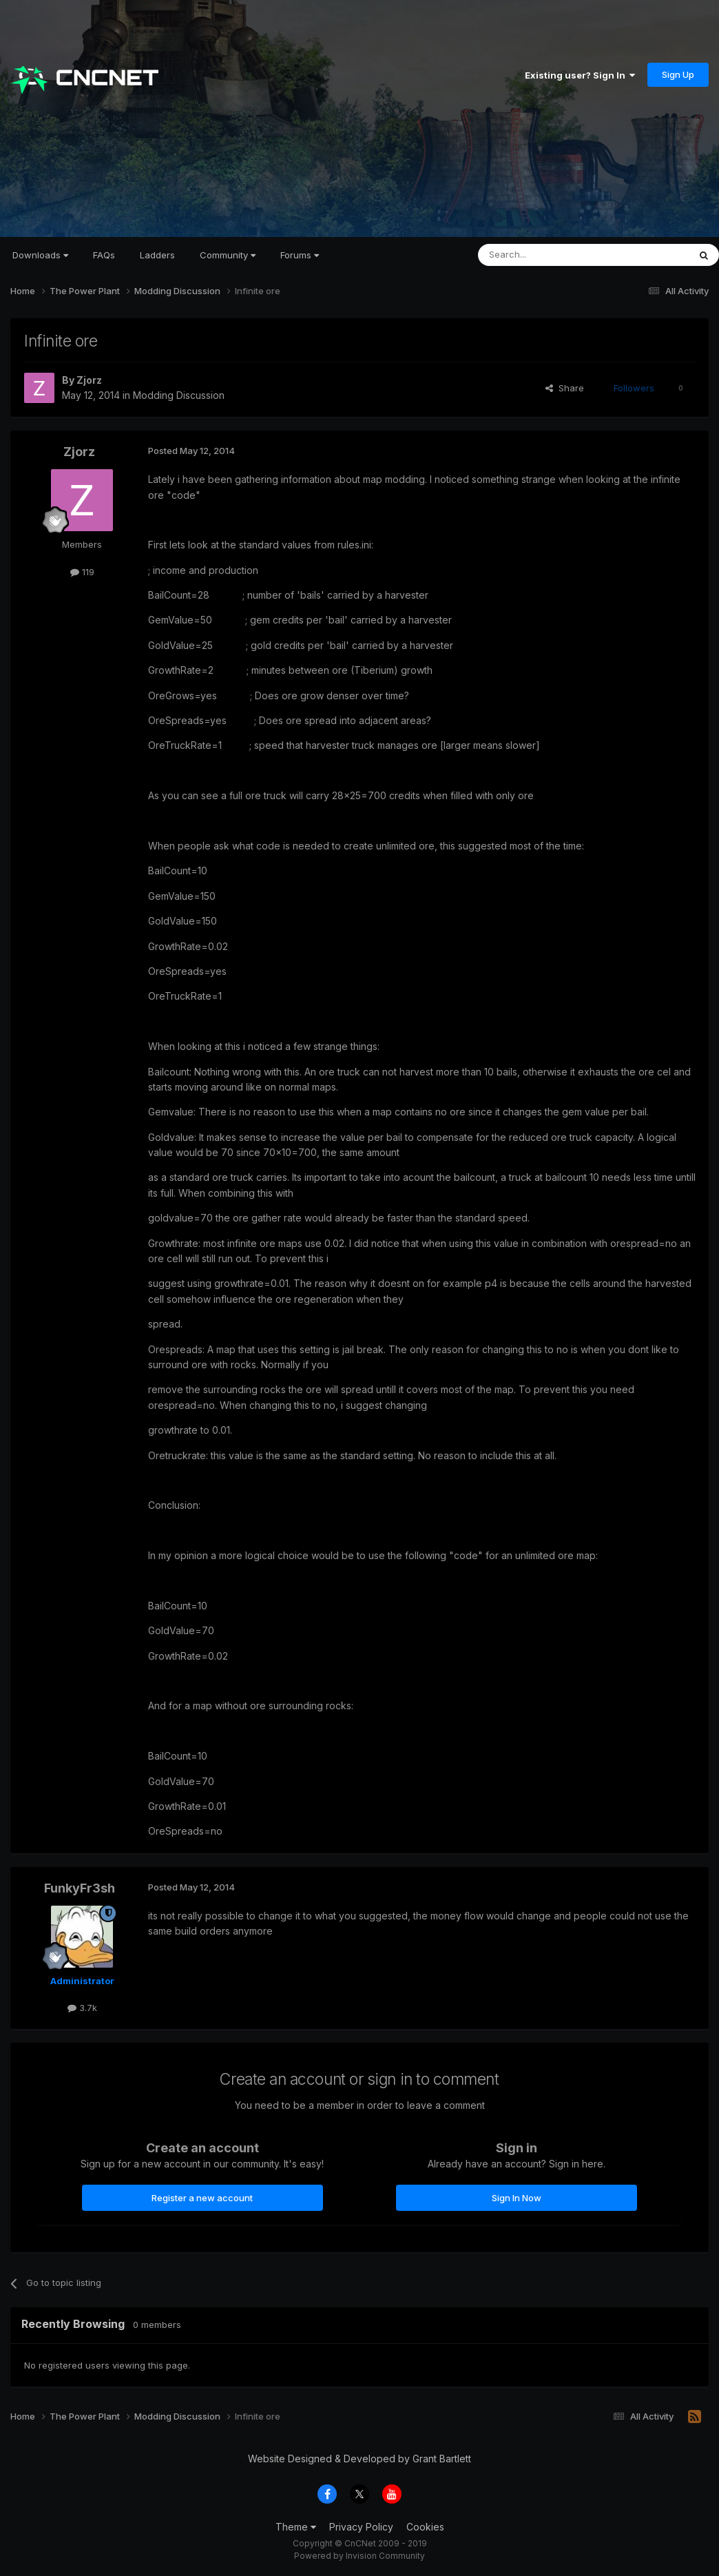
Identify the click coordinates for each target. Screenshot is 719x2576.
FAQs (104, 254)
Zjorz (89, 380)
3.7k (82, 2007)
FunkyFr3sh (79, 1888)
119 (82, 571)
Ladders (157, 254)
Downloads (40, 254)
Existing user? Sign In (580, 75)
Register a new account (202, 2197)
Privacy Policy (361, 2527)
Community (228, 254)
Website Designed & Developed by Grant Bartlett (359, 2458)
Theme (295, 2527)
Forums (299, 254)
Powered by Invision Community (359, 2556)
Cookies (425, 2527)
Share (564, 387)
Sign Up (678, 74)
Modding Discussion (179, 395)
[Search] (548, 255)
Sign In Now (516, 2197)
